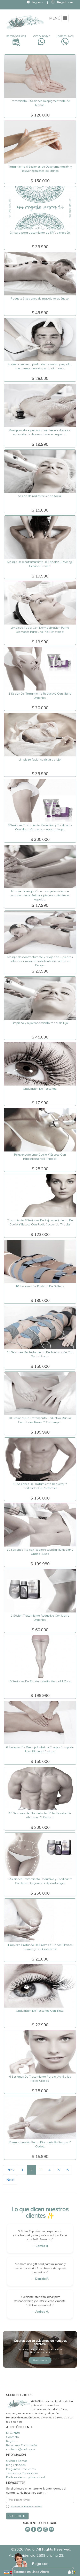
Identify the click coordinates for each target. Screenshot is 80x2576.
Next (10, 2179)
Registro (11, 2441)
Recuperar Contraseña (21, 2445)
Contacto (12, 2437)
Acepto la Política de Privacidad (26, 2506)
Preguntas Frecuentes (21, 2469)
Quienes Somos (16, 2461)
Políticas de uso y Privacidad (25, 2477)
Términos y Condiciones (22, 2473)
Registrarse (62, 2)
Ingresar (35, 2)
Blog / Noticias (16, 2465)
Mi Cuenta (13, 2433)
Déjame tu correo (40, 2360)
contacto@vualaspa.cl (21, 2449)
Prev (11, 2169)
